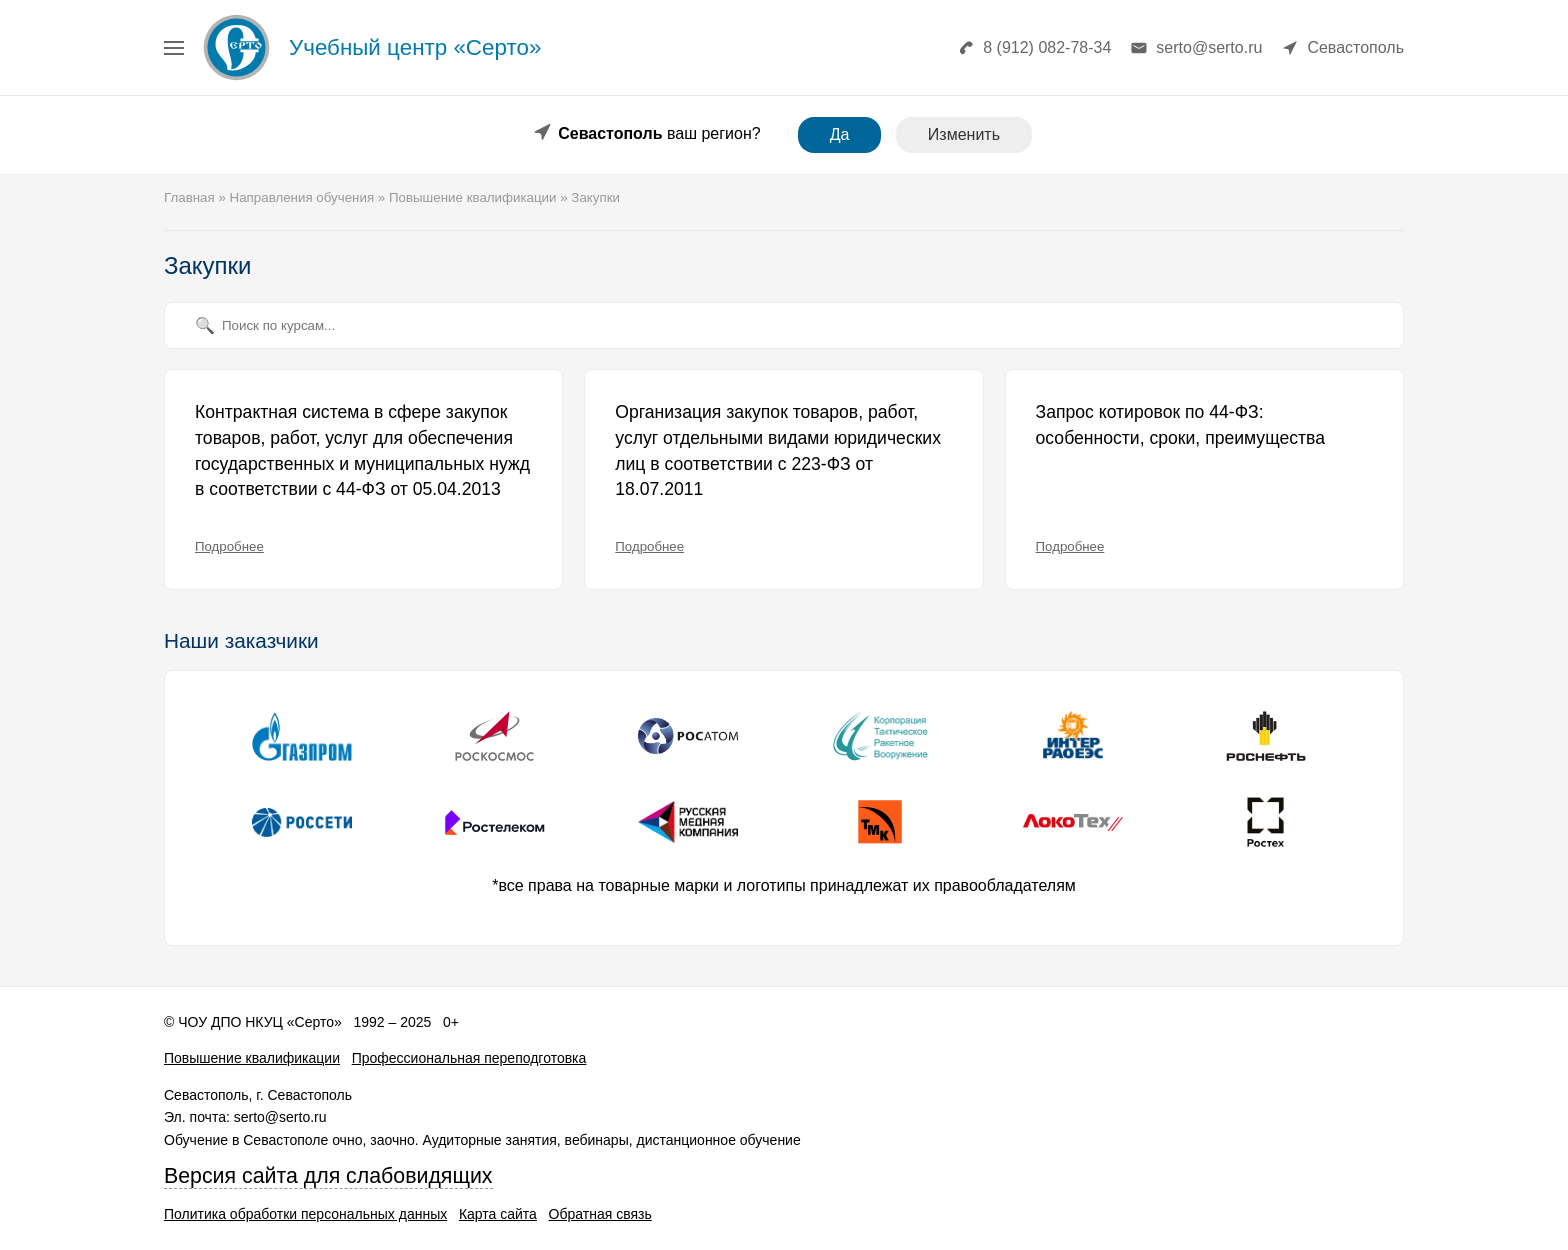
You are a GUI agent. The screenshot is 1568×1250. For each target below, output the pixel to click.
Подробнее (229, 546)
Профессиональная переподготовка (469, 1058)
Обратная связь (600, 1214)
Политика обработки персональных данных (305, 1214)
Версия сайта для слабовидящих (328, 1176)
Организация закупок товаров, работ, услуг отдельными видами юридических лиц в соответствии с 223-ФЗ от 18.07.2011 (778, 450)
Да (840, 134)
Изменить (964, 134)
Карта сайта (498, 1214)
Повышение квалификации (252, 1058)
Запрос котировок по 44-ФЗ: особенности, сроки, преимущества (1180, 425)
